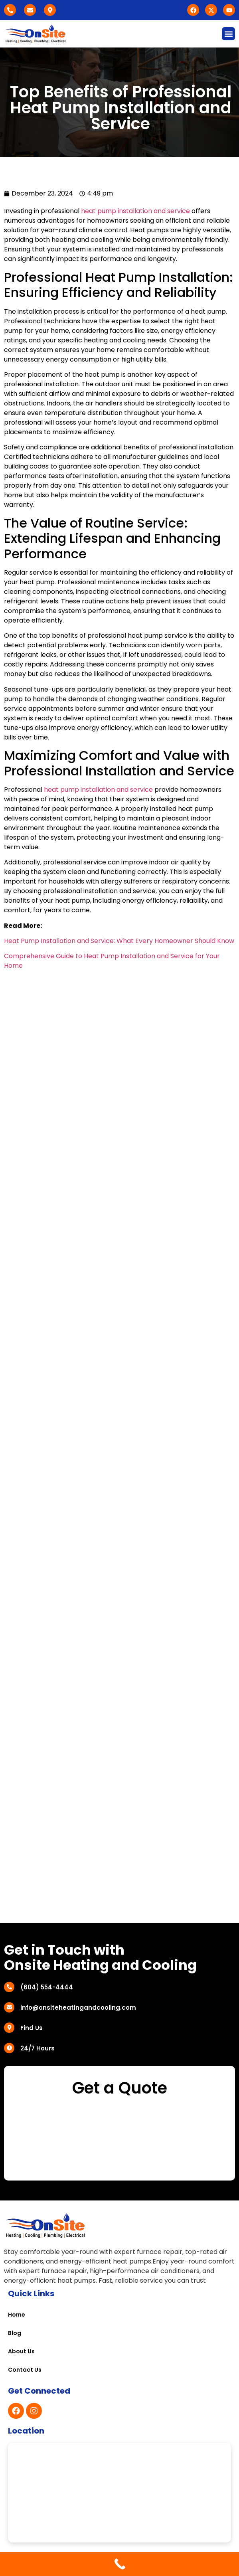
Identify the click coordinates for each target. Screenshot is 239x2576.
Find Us (31, 2028)
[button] (228, 33)
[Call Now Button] (119, 2564)
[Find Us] (9, 2027)
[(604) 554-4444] (9, 1987)
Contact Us (24, 2370)
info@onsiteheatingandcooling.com (78, 2007)
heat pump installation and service (135, 210)
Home (16, 2315)
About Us (21, 2351)
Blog (14, 2333)
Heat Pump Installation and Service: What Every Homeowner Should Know (119, 940)
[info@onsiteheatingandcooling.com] (9, 2007)
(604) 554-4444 (46, 1987)
